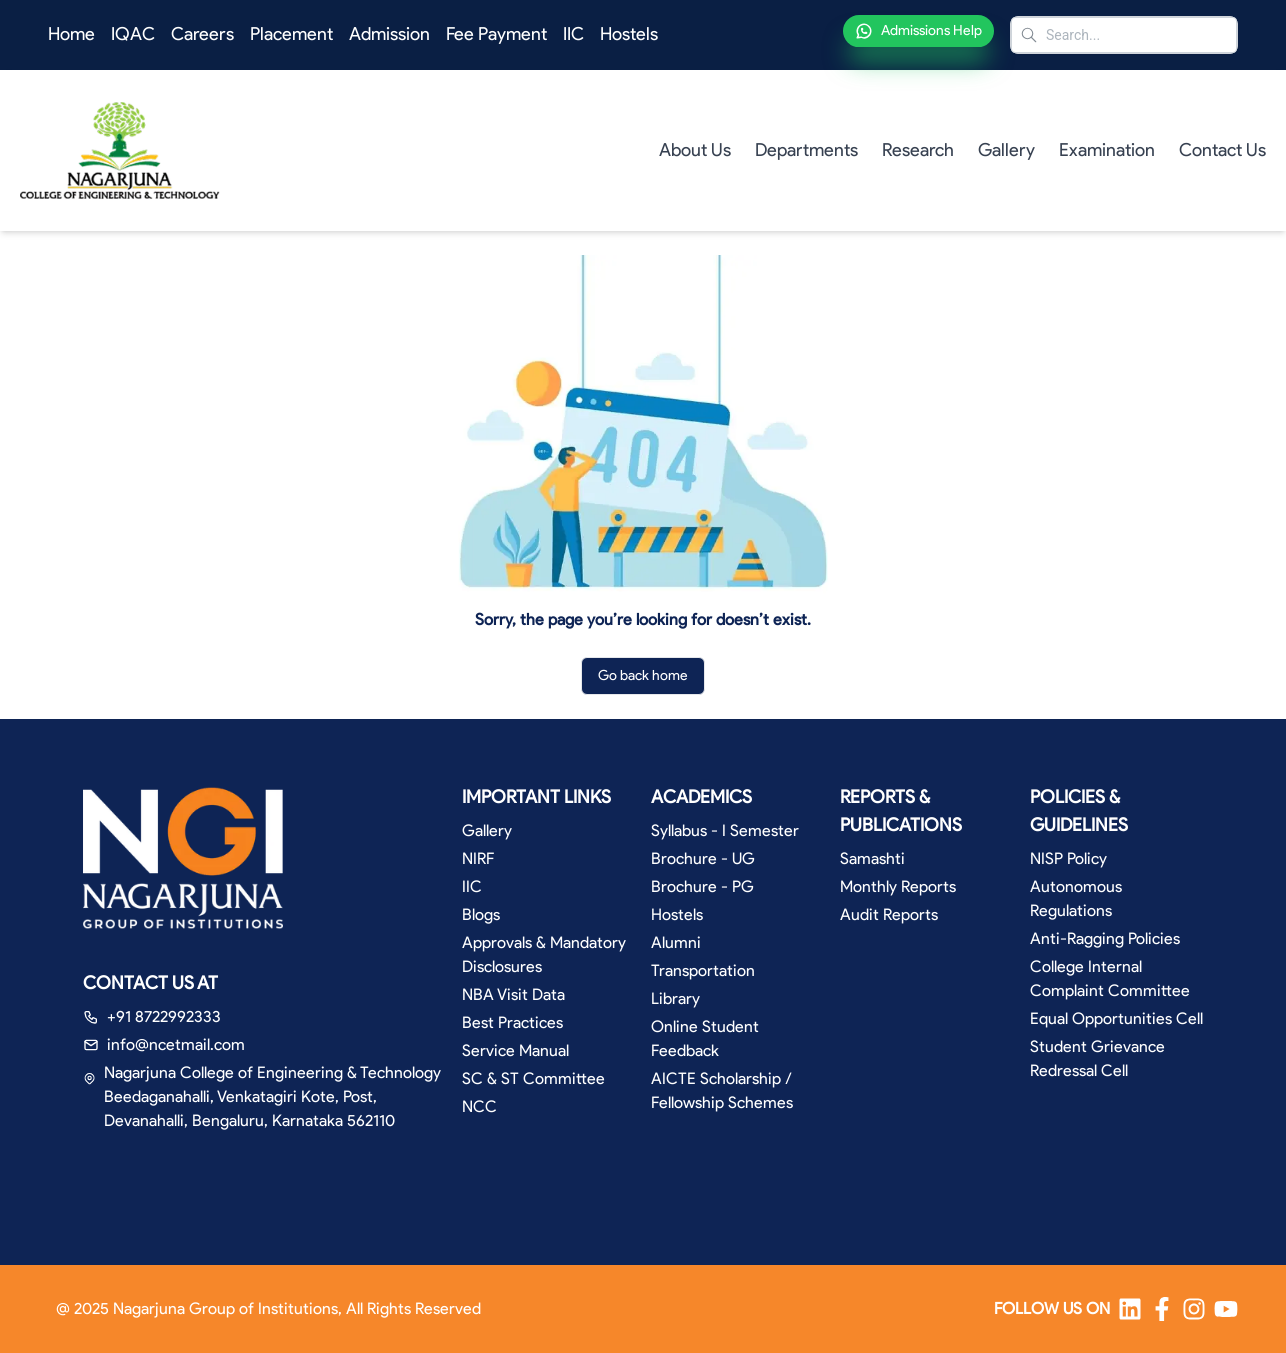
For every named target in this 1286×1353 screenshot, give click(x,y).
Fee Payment (496, 34)
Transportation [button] (703, 970)
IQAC (133, 34)
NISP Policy (1068, 858)
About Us (695, 150)
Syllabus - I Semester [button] (725, 830)
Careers (202, 34)
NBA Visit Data (513, 994)
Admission (389, 34)
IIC (573, 34)
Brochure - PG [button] (702, 886)
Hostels (629, 34)
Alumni (676, 942)
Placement (291, 34)
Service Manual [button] (515, 1050)
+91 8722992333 (164, 1016)
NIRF (478, 858)
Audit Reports (889, 914)
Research (918, 150)
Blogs (481, 914)
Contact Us (1222, 150)
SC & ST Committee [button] (533, 1078)
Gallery (1006, 150)
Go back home (643, 675)
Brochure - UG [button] (703, 858)
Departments (806, 150)
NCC (479, 1106)
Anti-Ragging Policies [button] (1105, 938)
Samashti (872, 858)
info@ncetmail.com (176, 1044)
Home (71, 34)
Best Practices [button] (512, 1022)
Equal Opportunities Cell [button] (1116, 1018)
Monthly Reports (898, 886)
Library (675, 998)
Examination (1107, 150)
